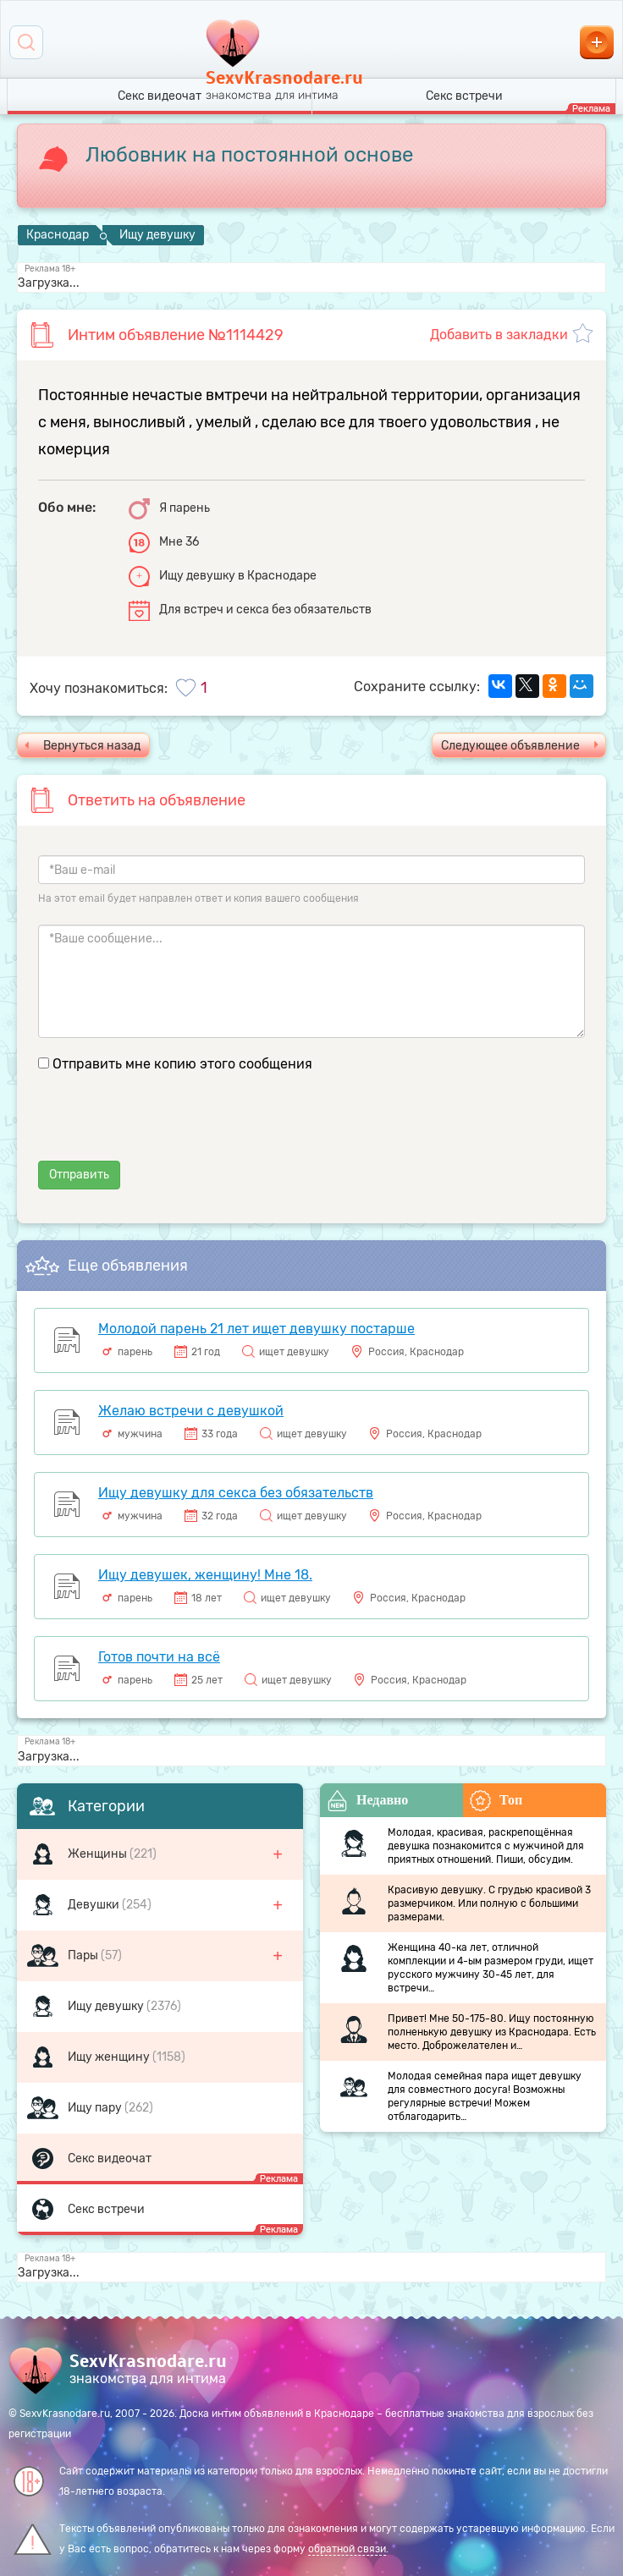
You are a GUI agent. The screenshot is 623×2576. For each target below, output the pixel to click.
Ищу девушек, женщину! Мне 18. (205, 1575)
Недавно (367, 1800)
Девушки (95, 1905)
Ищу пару (96, 2108)
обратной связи (347, 2549)
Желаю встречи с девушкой (191, 1411)
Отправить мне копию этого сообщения (182, 1064)
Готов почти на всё (159, 1657)
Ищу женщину (110, 2057)
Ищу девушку (107, 2006)
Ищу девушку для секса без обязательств (235, 1493)
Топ (496, 1800)
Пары (84, 1955)
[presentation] (166, 1128)
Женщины (99, 1854)
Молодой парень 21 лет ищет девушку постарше (256, 1329)
